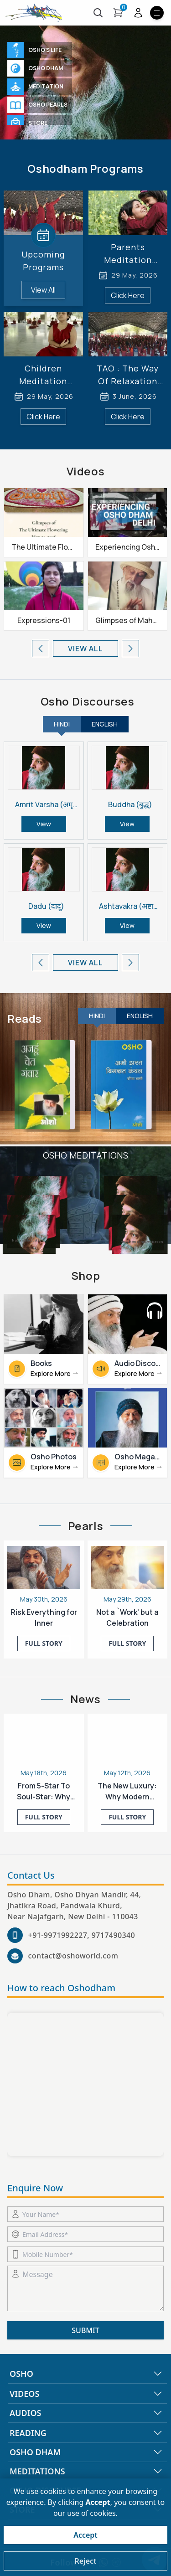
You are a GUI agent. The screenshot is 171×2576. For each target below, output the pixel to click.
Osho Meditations (85, 1155)
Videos (86, 471)
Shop (85, 1275)
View (43, 823)
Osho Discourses (88, 701)
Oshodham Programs (85, 168)
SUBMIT (85, 2330)
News (85, 1699)
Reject (85, 2561)
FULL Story (43, 1643)
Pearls (86, 1526)
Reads (24, 1018)
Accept (85, 2535)
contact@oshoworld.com (73, 1956)
